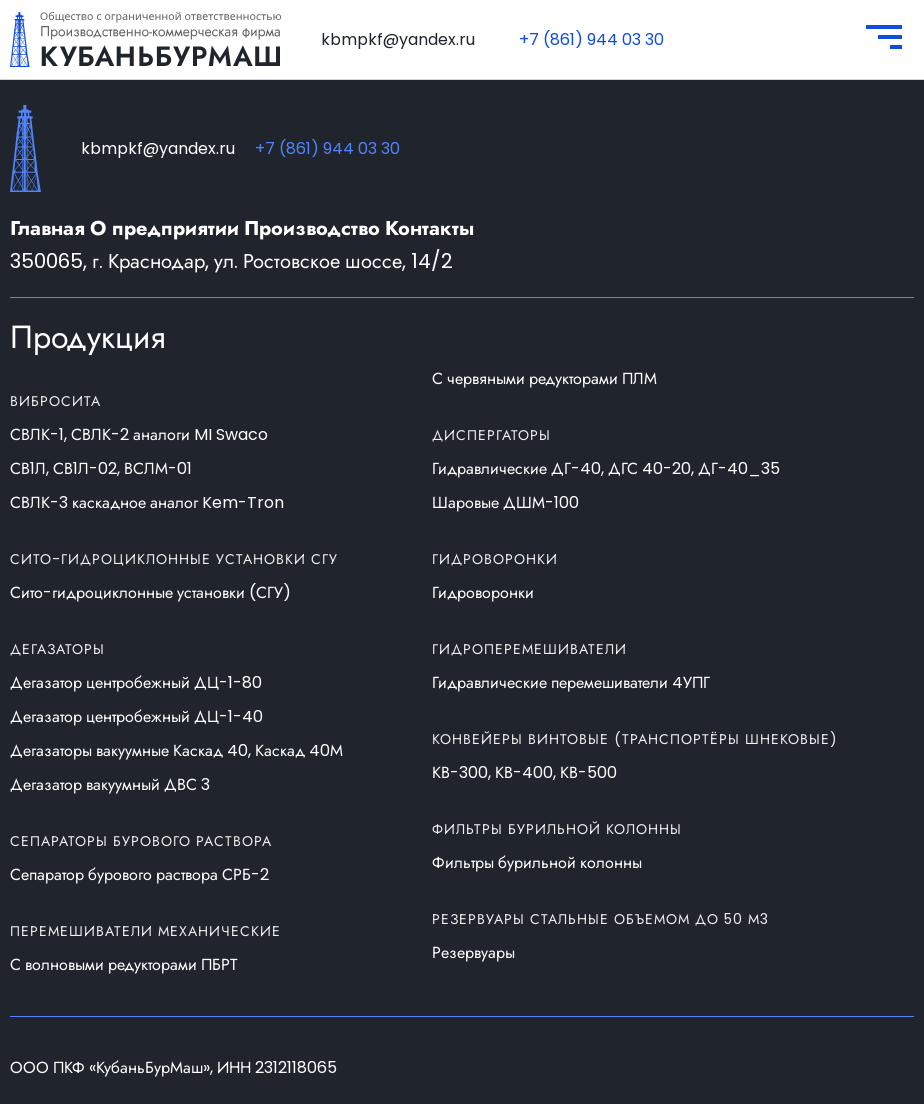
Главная (47, 228)
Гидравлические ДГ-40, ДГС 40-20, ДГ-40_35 (606, 469)
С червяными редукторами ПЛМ (544, 379)
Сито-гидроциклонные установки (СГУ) (150, 593)
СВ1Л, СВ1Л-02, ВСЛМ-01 (101, 469)
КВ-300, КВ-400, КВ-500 (524, 773)
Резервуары (473, 953)
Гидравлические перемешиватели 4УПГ (571, 683)
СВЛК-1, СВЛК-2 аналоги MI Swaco (139, 435)
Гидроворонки (483, 593)
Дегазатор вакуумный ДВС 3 (110, 785)
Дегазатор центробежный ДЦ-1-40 (136, 717)
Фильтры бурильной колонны (537, 863)
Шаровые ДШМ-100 (505, 503)
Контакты (429, 228)
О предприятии (164, 228)
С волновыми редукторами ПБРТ (123, 965)
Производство (312, 228)
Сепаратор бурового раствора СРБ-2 (139, 875)
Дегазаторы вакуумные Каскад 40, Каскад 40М (176, 751)
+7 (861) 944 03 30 (591, 40)
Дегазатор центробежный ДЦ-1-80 (136, 683)
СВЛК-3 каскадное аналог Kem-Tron (147, 503)
